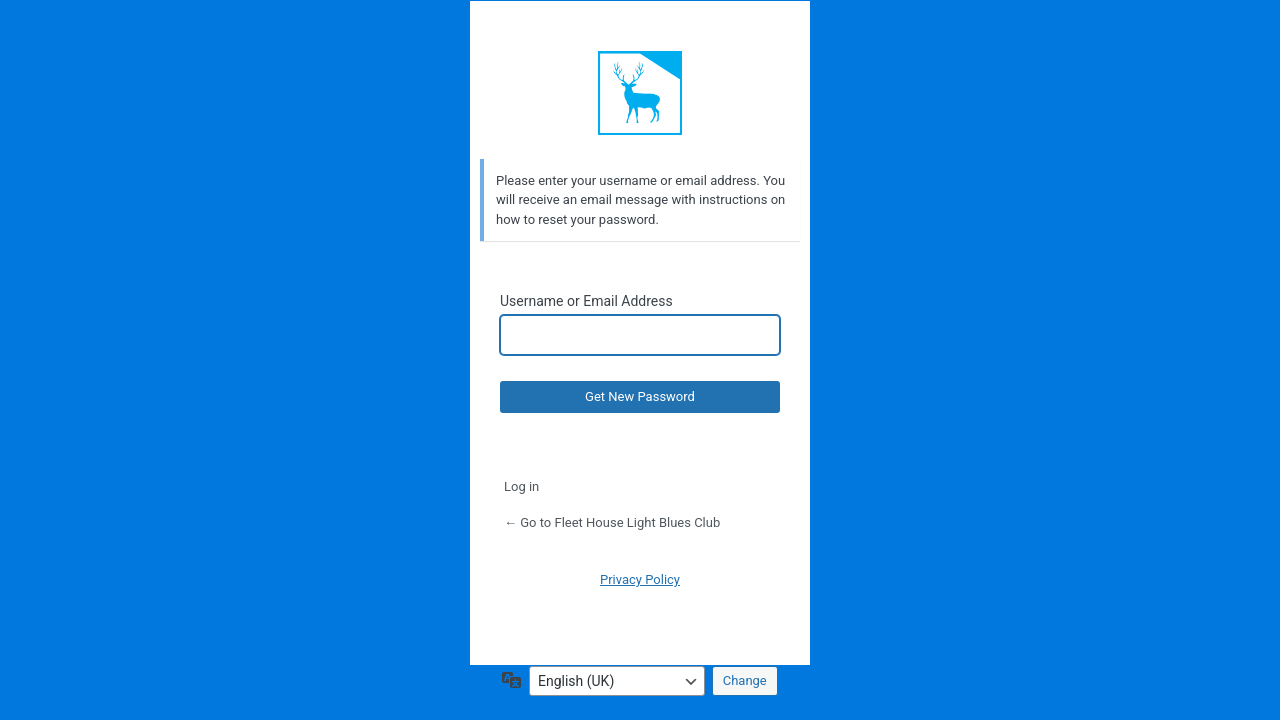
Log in (521, 486)
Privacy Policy (640, 579)
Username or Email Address (586, 301)
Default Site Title (640, 93)
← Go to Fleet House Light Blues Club (612, 522)
